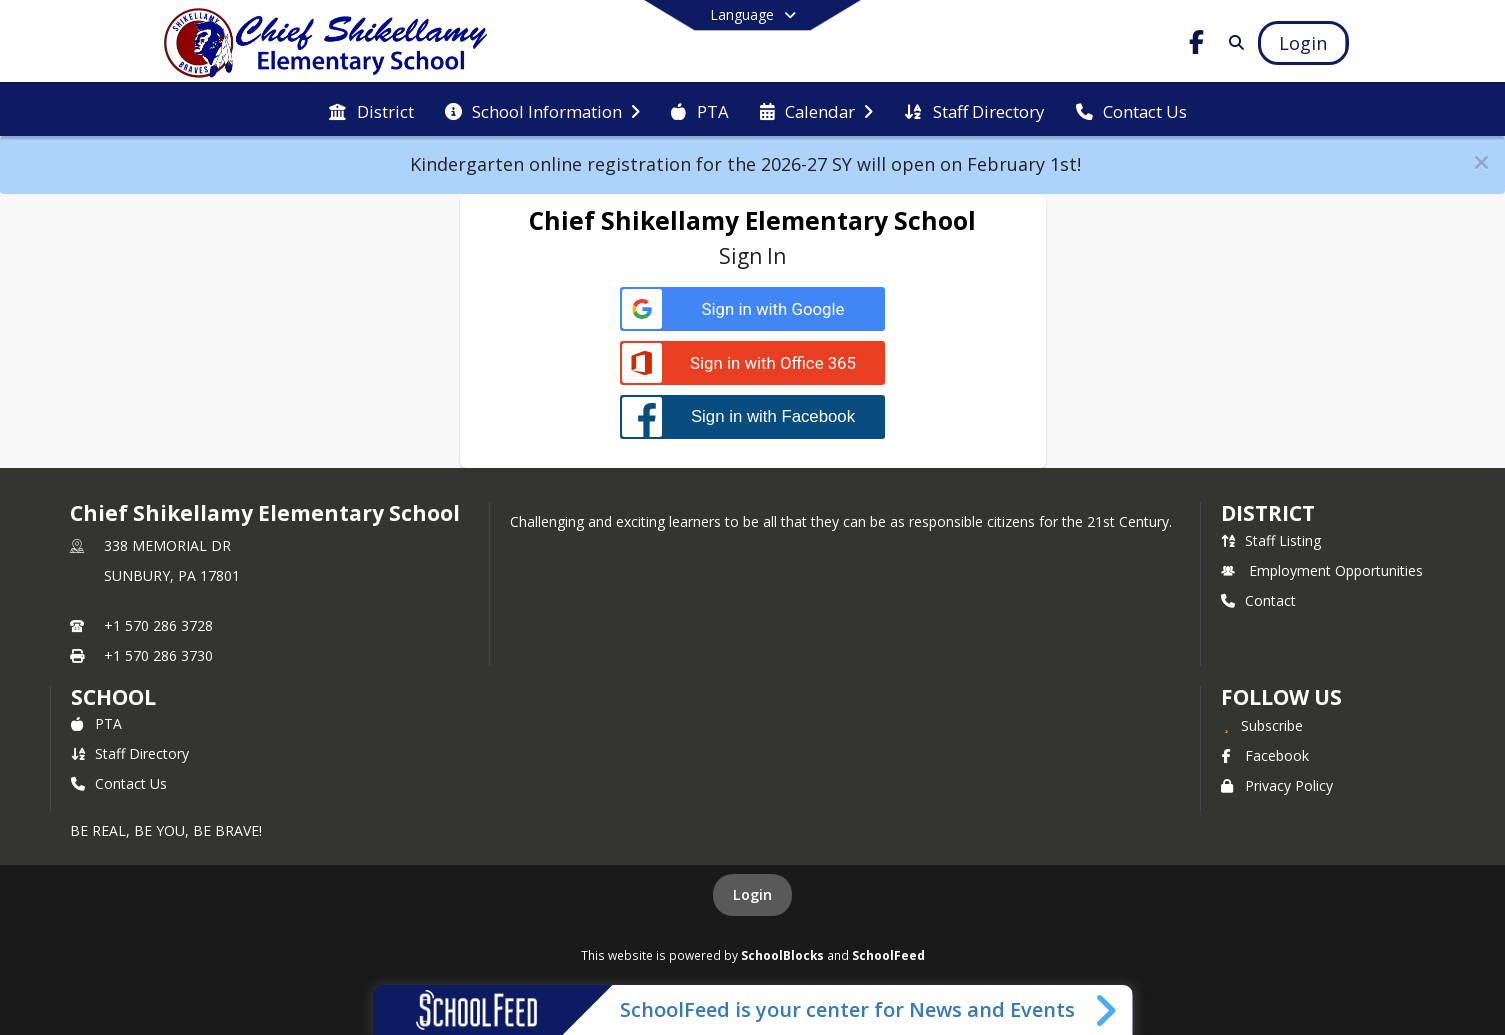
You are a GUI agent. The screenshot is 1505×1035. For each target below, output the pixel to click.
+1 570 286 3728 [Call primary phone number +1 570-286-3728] (158, 625)
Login (752, 894)
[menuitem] (371, 110)
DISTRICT (1268, 513)
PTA (96, 723)
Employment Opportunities (1322, 570)
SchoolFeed (888, 955)
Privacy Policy (1277, 785)
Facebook (1265, 755)
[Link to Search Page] (1232, 42)
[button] (1481, 162)
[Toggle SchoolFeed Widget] (1107, 1010)
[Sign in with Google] (752, 309)
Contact (1258, 600)
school (113, 697)
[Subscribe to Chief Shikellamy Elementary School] (1262, 725)
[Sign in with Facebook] (752, 416)
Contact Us (119, 783)
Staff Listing (1271, 540)
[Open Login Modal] (1303, 43)
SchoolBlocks (782, 955)
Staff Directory (130, 753)
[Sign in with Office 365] (752, 363)
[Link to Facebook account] (1196, 45)
